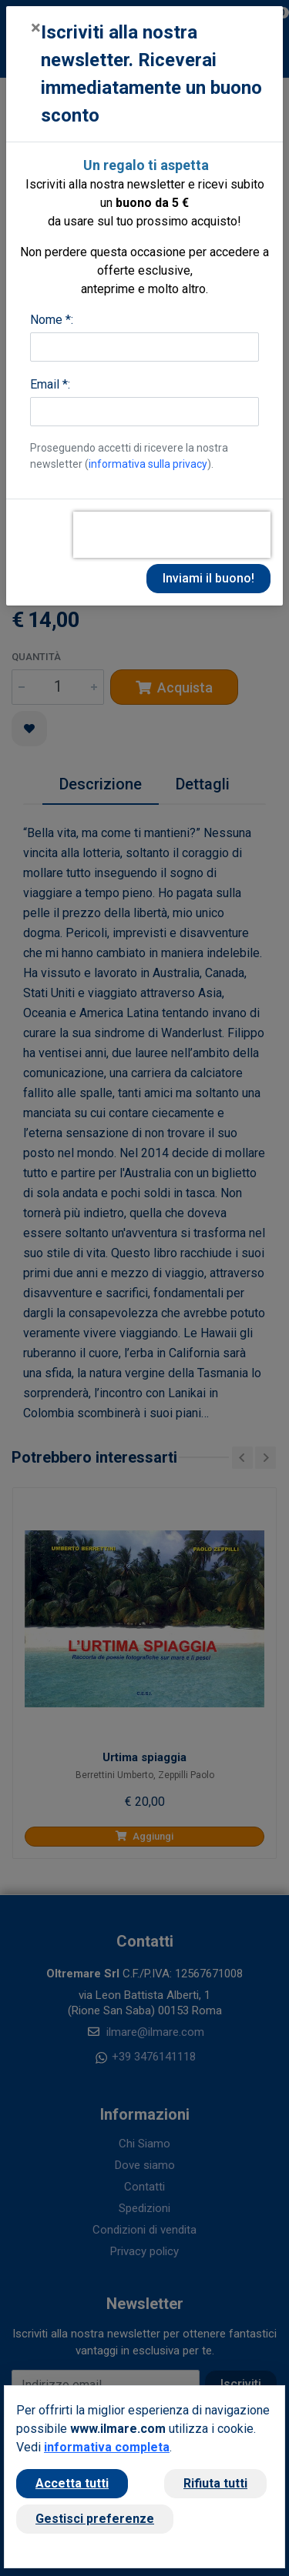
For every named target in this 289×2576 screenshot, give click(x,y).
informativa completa (107, 2447)
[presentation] (172, 535)
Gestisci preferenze (94, 2518)
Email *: (50, 384)
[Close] (35, 27)
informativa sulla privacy (148, 464)
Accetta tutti (72, 2483)
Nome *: (51, 319)
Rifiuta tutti (215, 2483)
